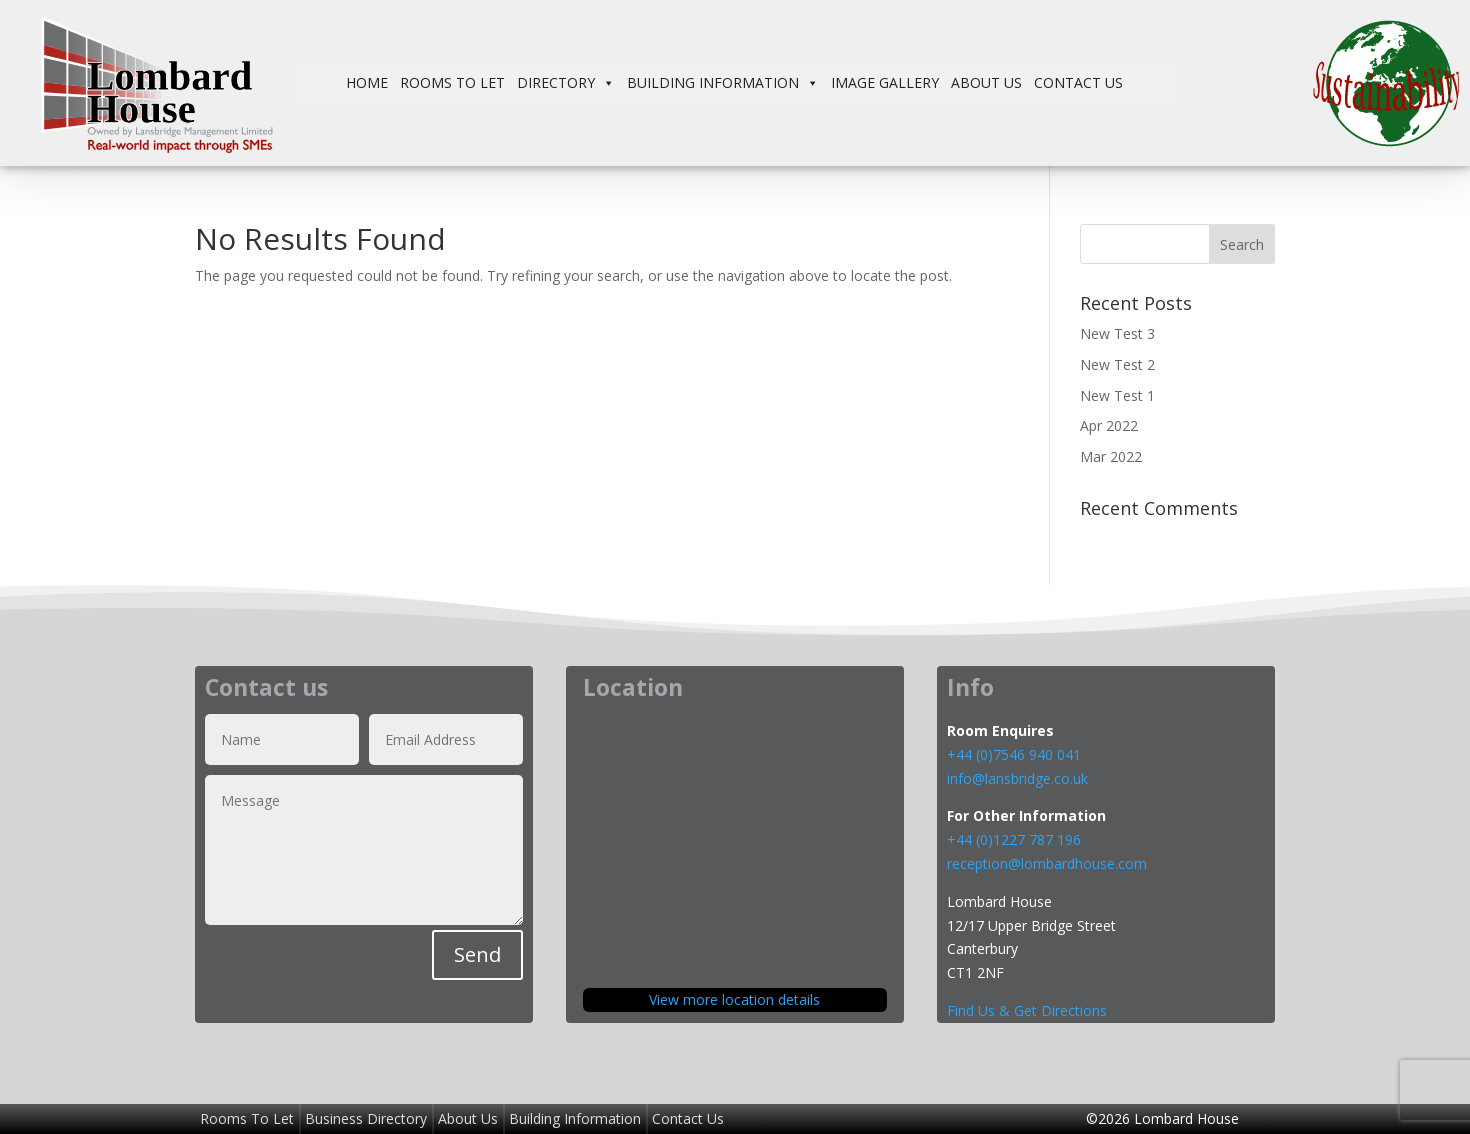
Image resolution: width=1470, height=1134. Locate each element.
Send (477, 954)
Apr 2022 (1109, 425)
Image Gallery (885, 82)
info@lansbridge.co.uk (1017, 778)
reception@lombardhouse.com (1047, 863)
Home (367, 82)
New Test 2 (1117, 364)
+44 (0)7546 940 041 (1014, 754)
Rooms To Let (452, 82)
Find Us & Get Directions (1027, 1010)
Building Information (723, 83)
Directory (566, 83)
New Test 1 (1117, 395)
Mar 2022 (1111, 456)
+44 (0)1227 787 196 (1016, 839)
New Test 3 (1117, 333)
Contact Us (1078, 82)
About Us (986, 82)
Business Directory (366, 1118)
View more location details (734, 999)
